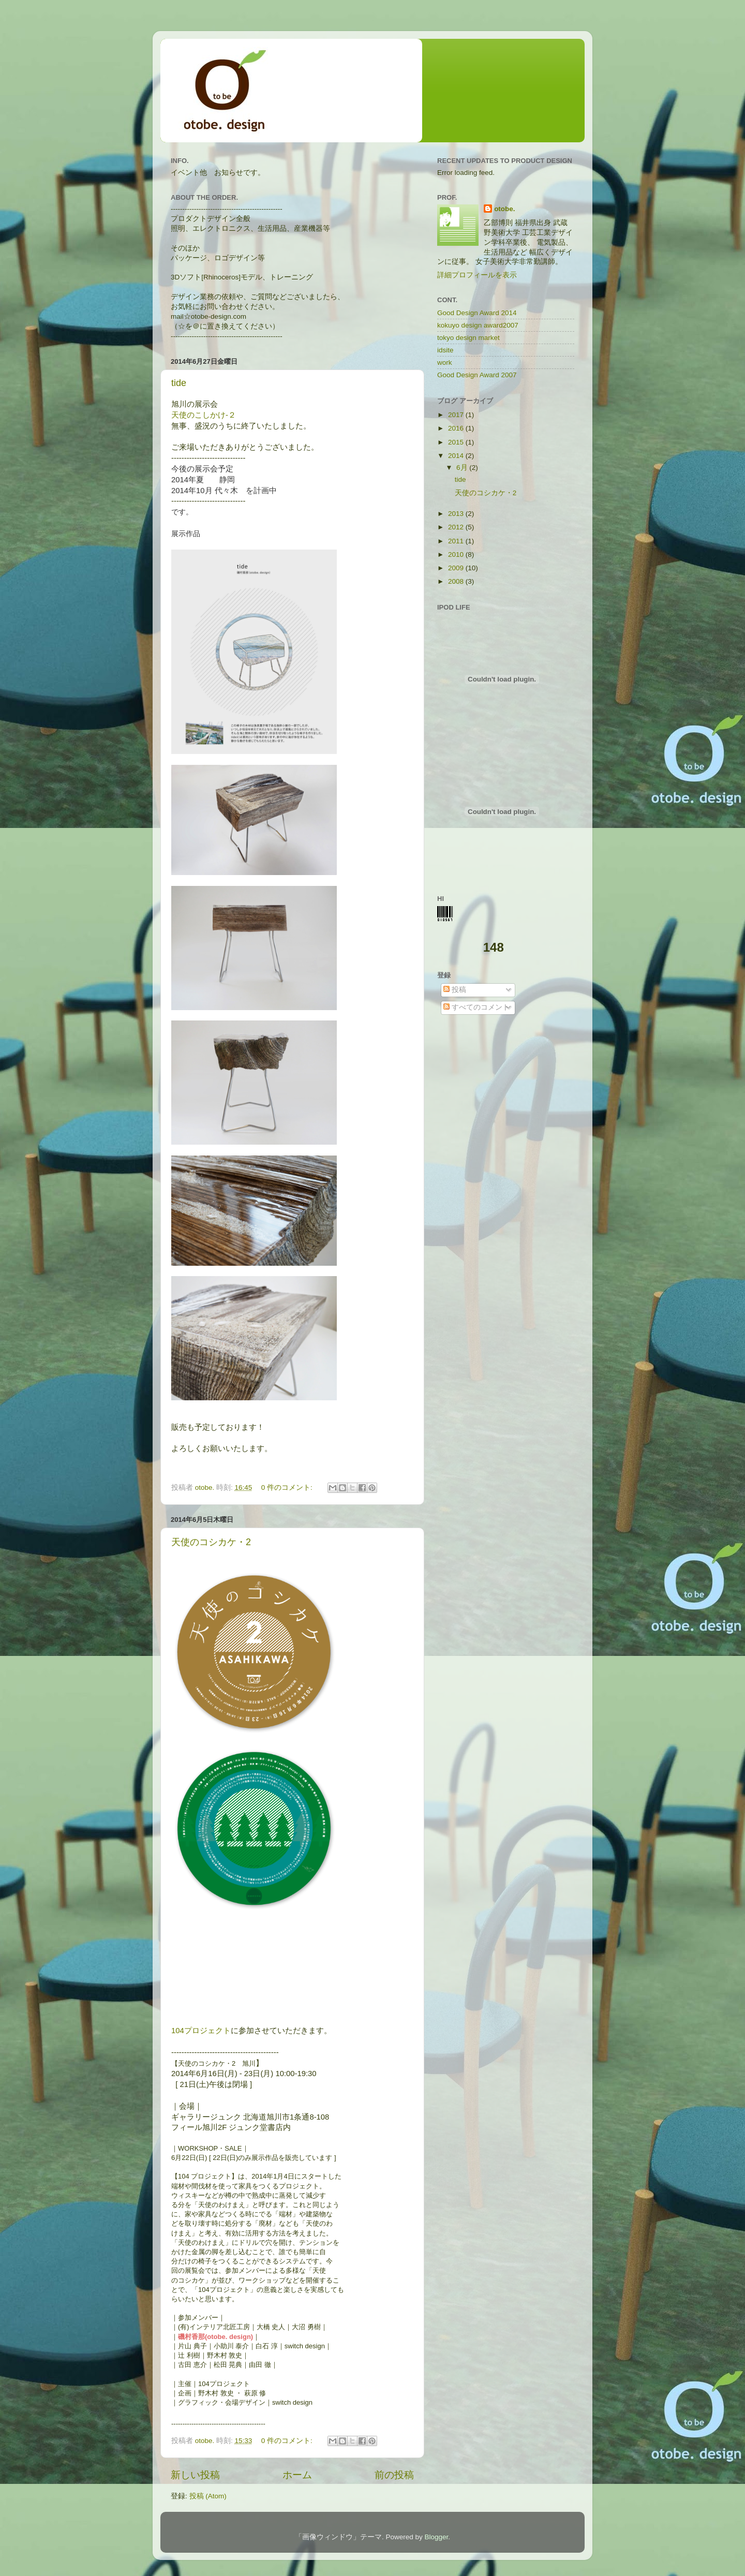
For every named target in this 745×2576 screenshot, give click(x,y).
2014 (457, 456)
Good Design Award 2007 (477, 375)
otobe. (504, 209)
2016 (457, 428)
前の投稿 (394, 2474)
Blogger (436, 2537)
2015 (457, 442)
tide (178, 383)
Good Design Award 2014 (477, 313)
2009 (457, 568)
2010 (457, 554)
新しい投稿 (195, 2474)
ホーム (297, 2474)
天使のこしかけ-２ (203, 415)
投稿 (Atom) (208, 2496)
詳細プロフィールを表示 (477, 275)
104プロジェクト (201, 2030)
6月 (462, 467)
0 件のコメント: (288, 1487)
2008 (457, 581)
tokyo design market (468, 338)
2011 (457, 541)
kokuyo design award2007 (477, 325)
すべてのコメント (476, 1007)
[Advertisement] (502, 1114)
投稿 (454, 990)
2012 (457, 527)
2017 (457, 415)
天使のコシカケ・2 (211, 1542)
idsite (445, 350)
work (444, 362)
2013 (457, 513)
